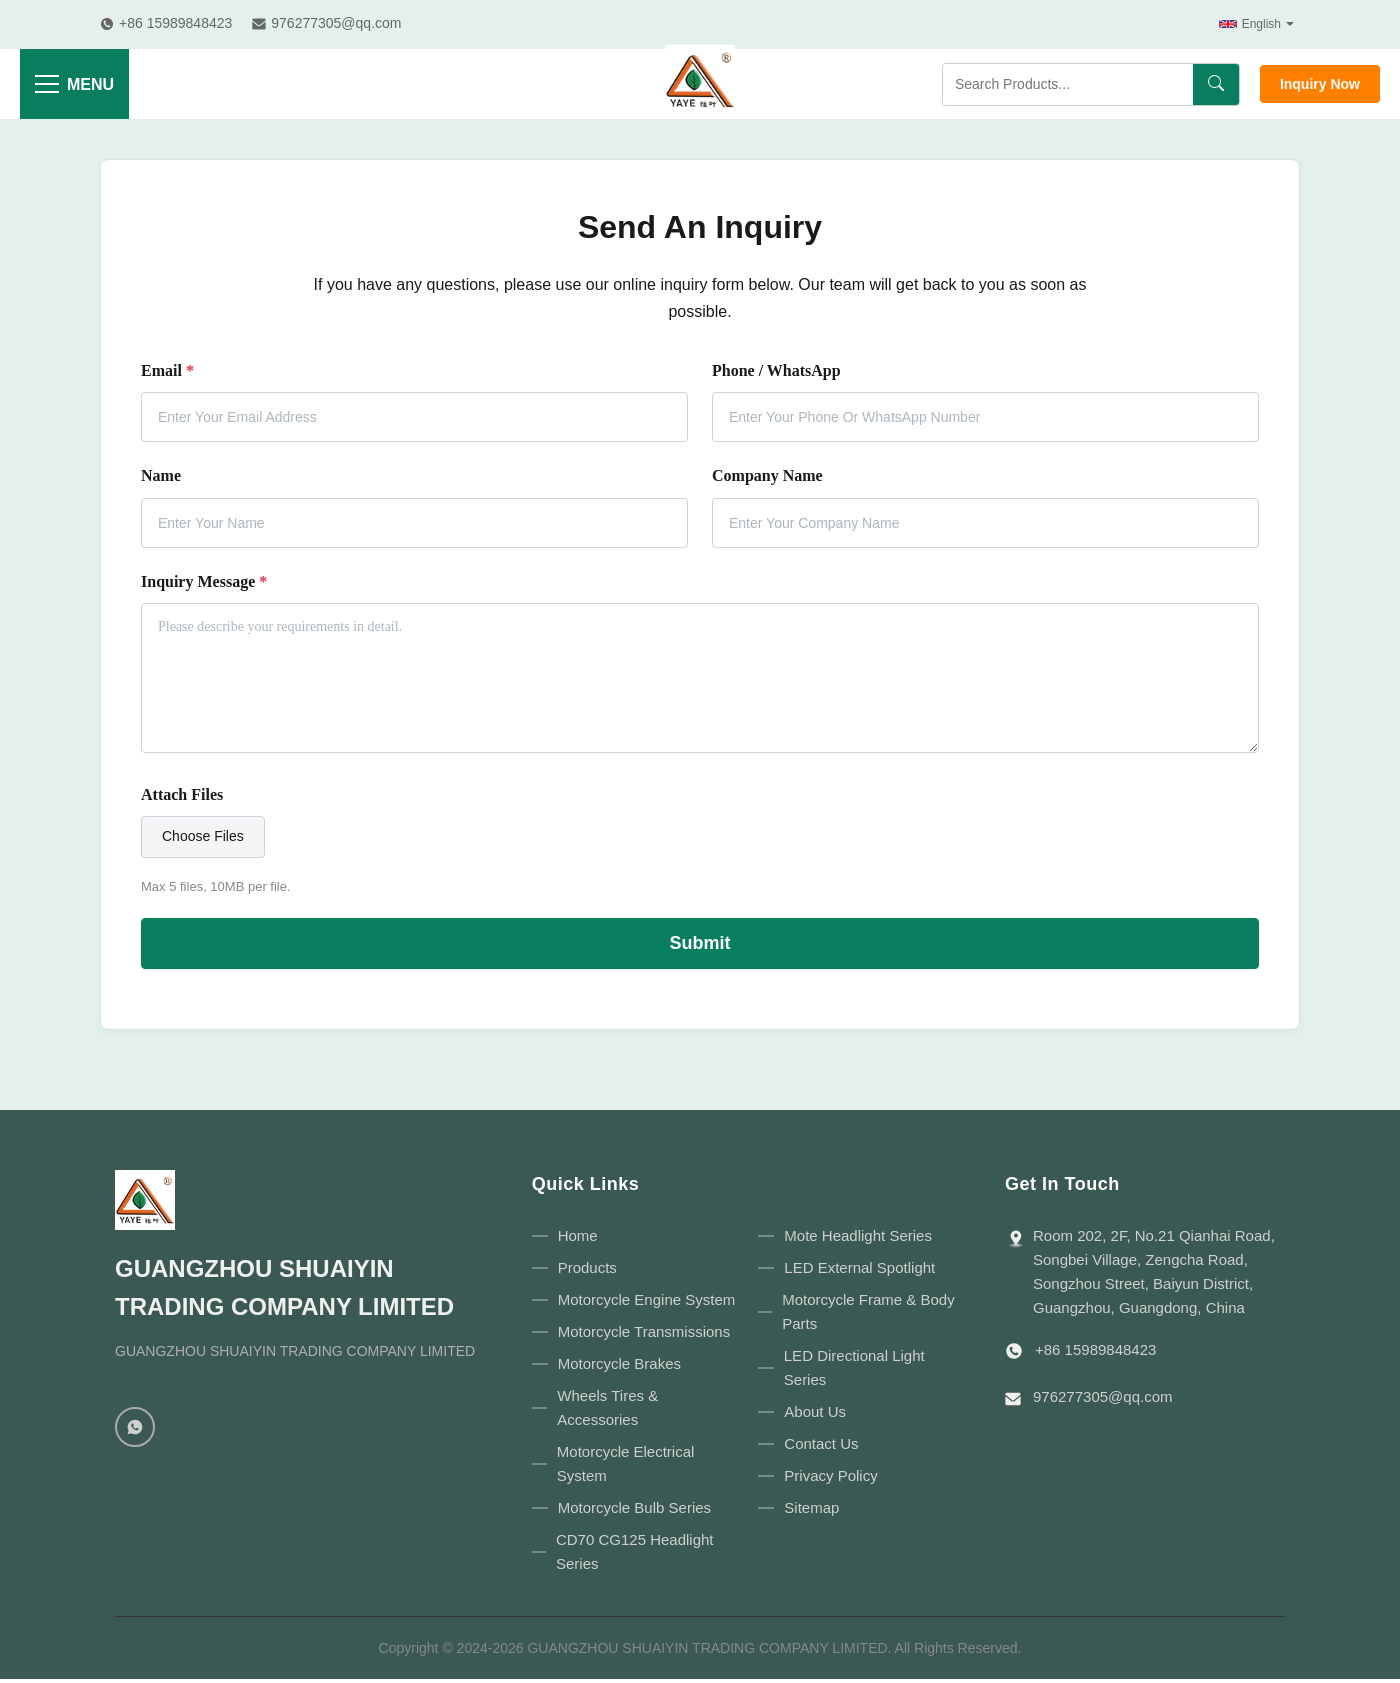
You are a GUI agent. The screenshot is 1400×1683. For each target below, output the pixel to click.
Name (161, 475)
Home (578, 1235)
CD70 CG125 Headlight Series (635, 1551)
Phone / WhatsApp (776, 370)
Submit (700, 943)
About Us (815, 1411)
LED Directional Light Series (854, 1367)
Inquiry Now (1320, 84)
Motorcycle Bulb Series (634, 1507)
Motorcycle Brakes (619, 1363)
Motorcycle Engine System (647, 1299)
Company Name (767, 475)
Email (167, 370)
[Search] (1216, 84)
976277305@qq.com (1103, 1396)
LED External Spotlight (859, 1267)
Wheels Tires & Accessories (607, 1407)
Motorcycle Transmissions (644, 1331)
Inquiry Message (204, 581)
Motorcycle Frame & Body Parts (868, 1311)
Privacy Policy (830, 1475)
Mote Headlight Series (858, 1235)
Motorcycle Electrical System (626, 1463)
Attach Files (182, 794)
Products (587, 1267)
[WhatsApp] (135, 1427)
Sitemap (811, 1507)
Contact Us (821, 1443)
